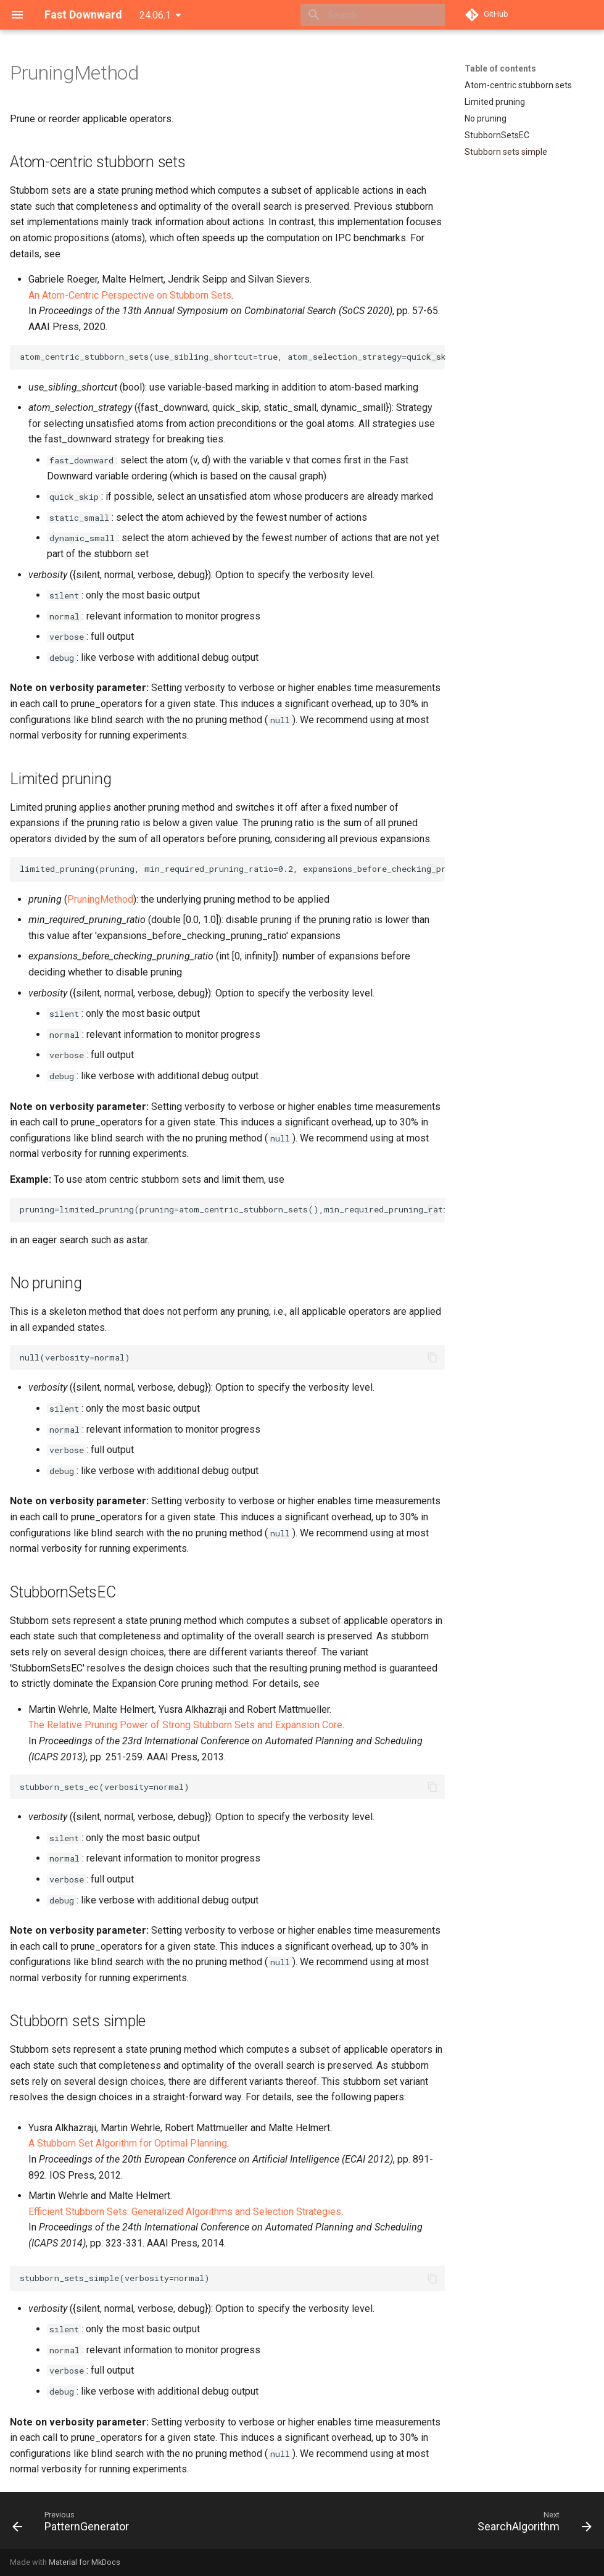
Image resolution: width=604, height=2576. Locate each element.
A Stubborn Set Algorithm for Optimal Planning (127, 2143)
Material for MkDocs (84, 2562)
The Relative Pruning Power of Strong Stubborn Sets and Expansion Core (185, 1725)
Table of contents (500, 68)
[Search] (372, 15)
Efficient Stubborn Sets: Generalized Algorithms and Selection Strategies (184, 2212)
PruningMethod (100, 899)
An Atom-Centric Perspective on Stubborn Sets (129, 295)
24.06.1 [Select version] (155, 15)
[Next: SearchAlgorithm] (532, 2524)
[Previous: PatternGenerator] (73, 2524)
